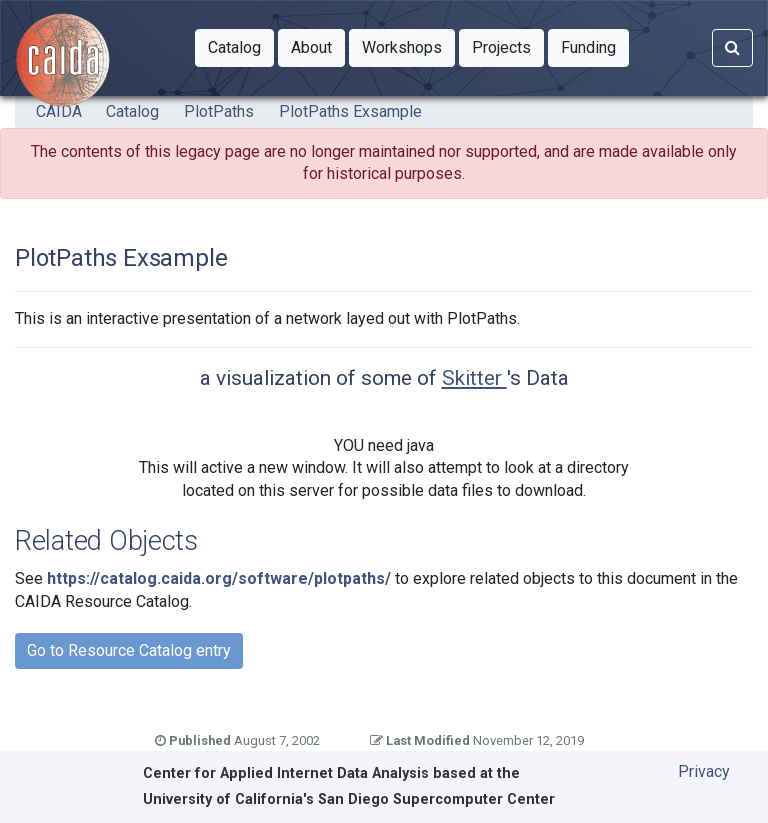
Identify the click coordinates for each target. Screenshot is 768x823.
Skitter (474, 378)
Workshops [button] (408, 46)
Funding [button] (595, 46)
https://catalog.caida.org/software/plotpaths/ (219, 578)
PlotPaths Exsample (350, 111)
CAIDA (59, 111)
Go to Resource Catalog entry (129, 650)
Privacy (704, 771)
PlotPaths (219, 111)
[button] (234, 48)
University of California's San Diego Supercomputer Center (349, 799)
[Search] (732, 48)
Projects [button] (508, 46)
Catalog (132, 111)
